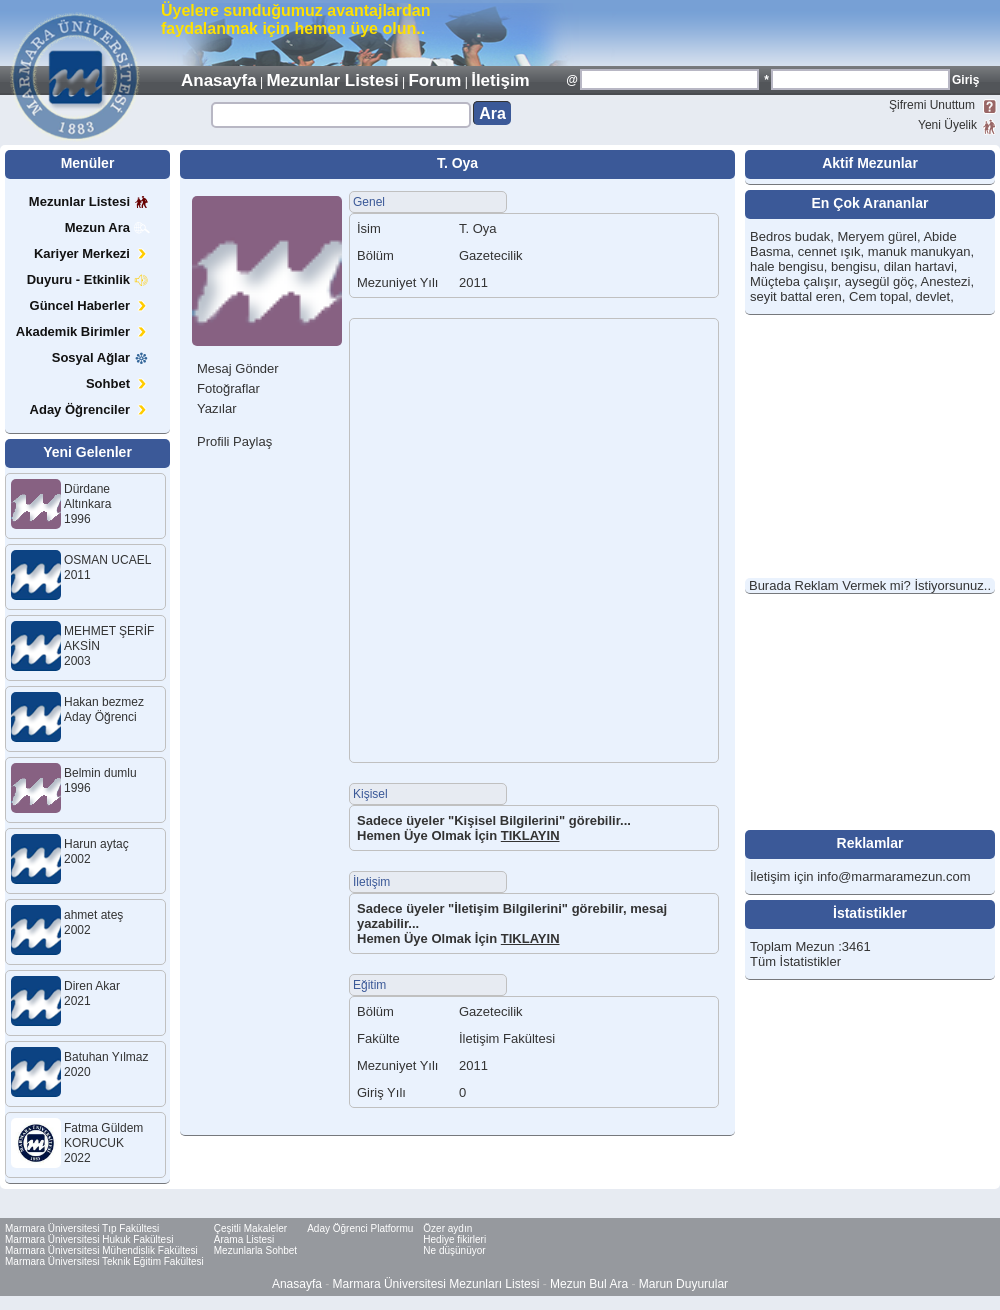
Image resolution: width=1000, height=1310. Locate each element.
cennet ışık (829, 251)
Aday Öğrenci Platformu (360, 1228)
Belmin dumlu (100, 773)
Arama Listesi (244, 1239)
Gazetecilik (491, 1011)
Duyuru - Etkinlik (88, 279)
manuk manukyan (919, 251)
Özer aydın (447, 1228)
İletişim (500, 80)
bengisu (854, 266)
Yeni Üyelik (947, 125)
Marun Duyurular (683, 1284)
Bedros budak (790, 236)
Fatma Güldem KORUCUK (103, 1135)
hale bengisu (787, 266)
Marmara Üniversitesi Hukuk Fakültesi (89, 1239)
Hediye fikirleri (454, 1239)
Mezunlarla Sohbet (255, 1250)
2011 (473, 1065)
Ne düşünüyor (454, 1250)
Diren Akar (92, 986)
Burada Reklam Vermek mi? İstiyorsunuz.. (870, 585)
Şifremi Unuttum (932, 105)
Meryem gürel (876, 236)
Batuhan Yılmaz (106, 1057)
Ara (492, 113)
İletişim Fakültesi (507, 1038)
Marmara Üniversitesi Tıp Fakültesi (82, 1228)
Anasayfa (219, 80)
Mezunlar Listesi (332, 80)
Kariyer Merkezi (92, 253)
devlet (933, 296)
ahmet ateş (93, 915)
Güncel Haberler (90, 305)
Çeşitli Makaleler (250, 1228)
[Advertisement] (766, 32)
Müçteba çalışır (793, 281)
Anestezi (946, 281)
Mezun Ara (107, 227)
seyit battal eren (796, 296)
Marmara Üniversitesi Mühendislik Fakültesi (101, 1250)
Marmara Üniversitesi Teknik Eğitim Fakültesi (104, 1261)
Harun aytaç (96, 844)
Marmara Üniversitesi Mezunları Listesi (436, 1284)
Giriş (965, 80)
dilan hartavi (919, 266)
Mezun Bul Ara (589, 1284)
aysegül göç (879, 281)
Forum (434, 80)
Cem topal (878, 296)
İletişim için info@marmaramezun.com (860, 876)
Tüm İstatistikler (795, 961)
